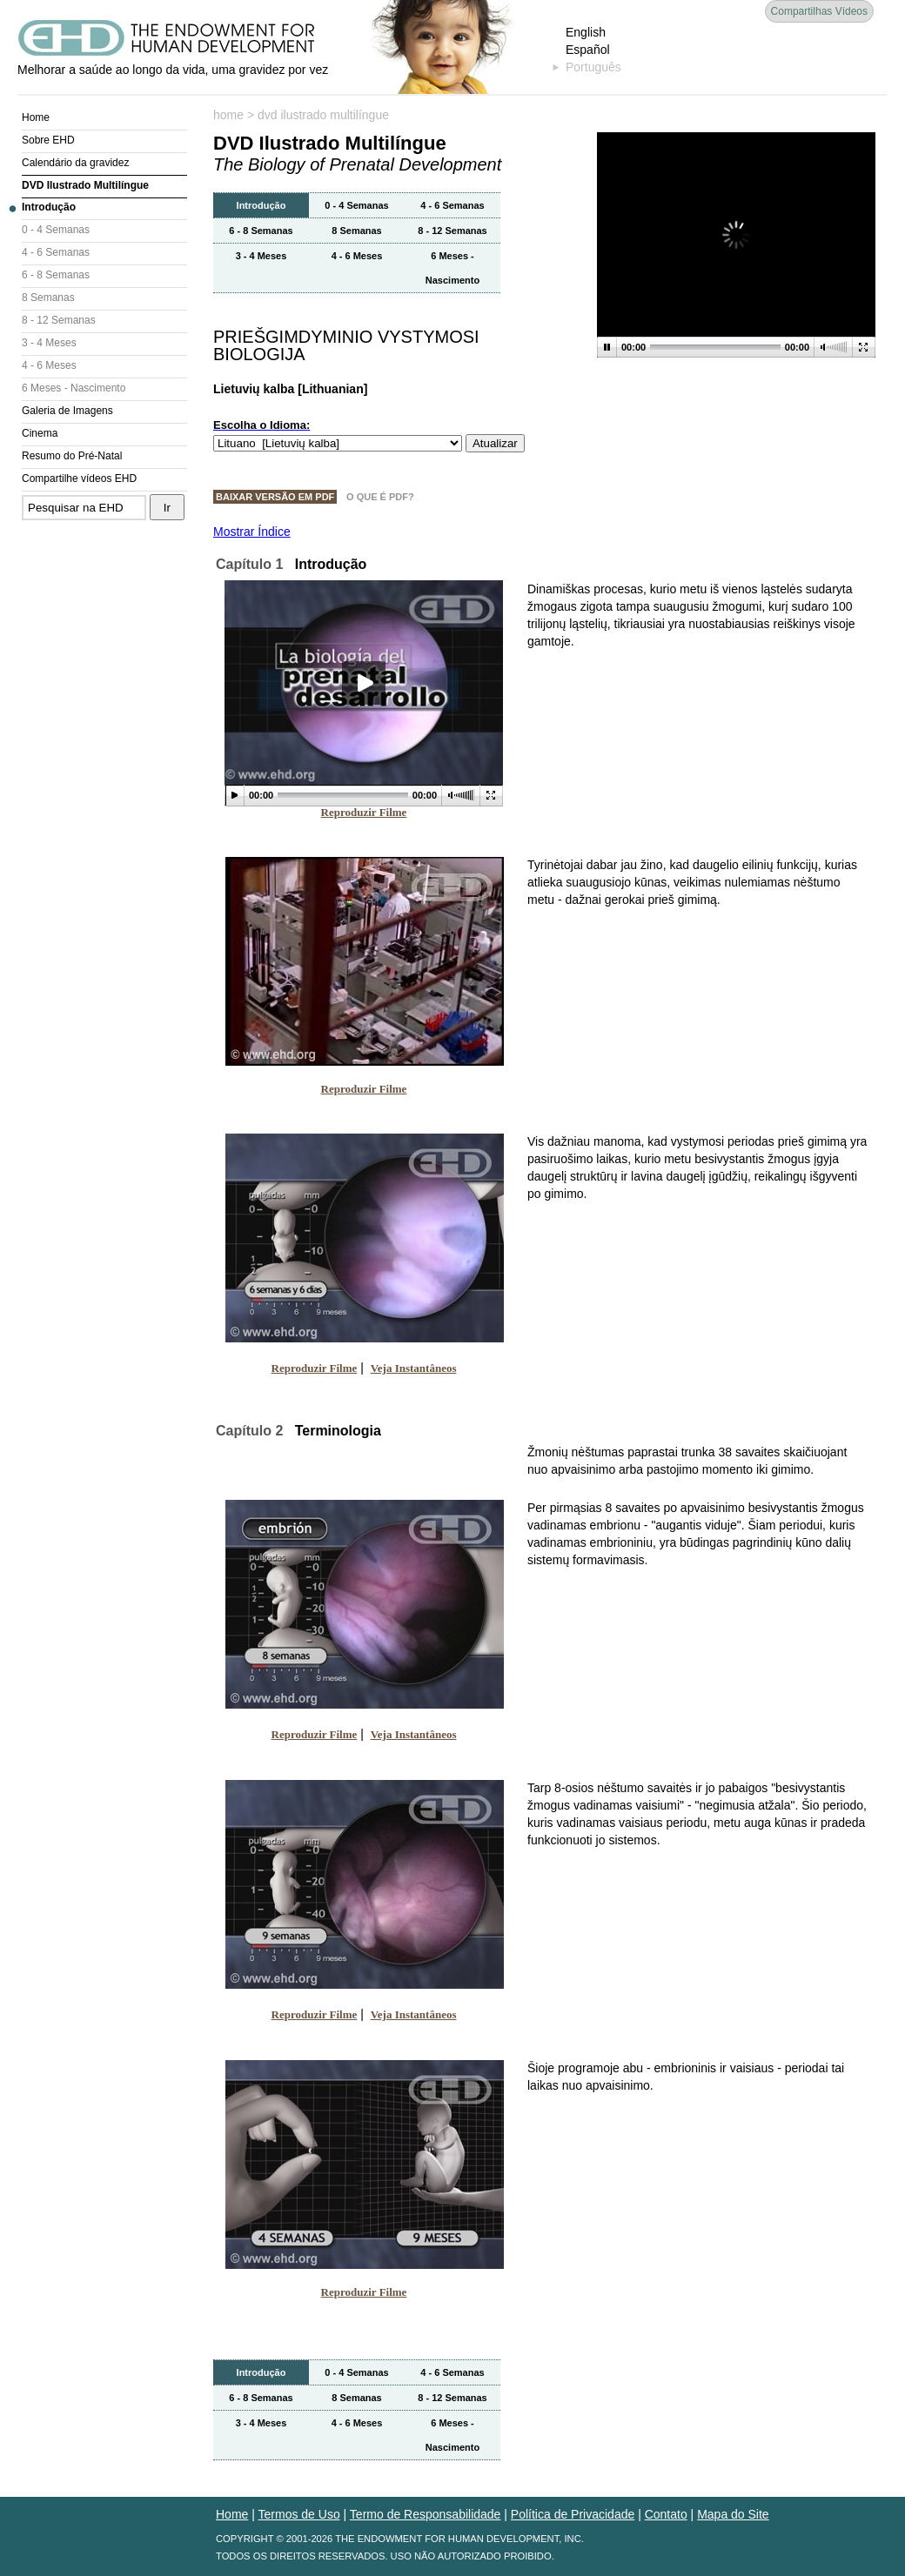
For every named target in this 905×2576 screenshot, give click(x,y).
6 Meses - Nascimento (73, 388)
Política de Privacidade (572, 2514)
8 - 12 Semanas (59, 320)
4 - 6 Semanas (56, 252)
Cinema (39, 433)
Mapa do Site (733, 2514)
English (586, 32)
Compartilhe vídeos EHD (79, 478)
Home (36, 117)
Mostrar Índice (252, 532)
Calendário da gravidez (75, 163)
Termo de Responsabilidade (425, 2514)
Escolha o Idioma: (261, 425)
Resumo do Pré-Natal (72, 456)
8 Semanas (48, 297)
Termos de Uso (299, 2514)
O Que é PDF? (380, 497)
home (228, 115)
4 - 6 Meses (49, 365)
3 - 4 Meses (49, 343)
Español (588, 50)
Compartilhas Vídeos (819, 11)
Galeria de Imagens (67, 411)
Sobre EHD (48, 140)
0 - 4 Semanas (56, 230)
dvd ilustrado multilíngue (323, 115)
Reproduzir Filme (364, 812)
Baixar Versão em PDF (275, 497)
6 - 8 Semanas (56, 275)
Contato (666, 2514)
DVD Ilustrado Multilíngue (85, 185)
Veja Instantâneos (414, 1368)
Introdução (49, 207)
